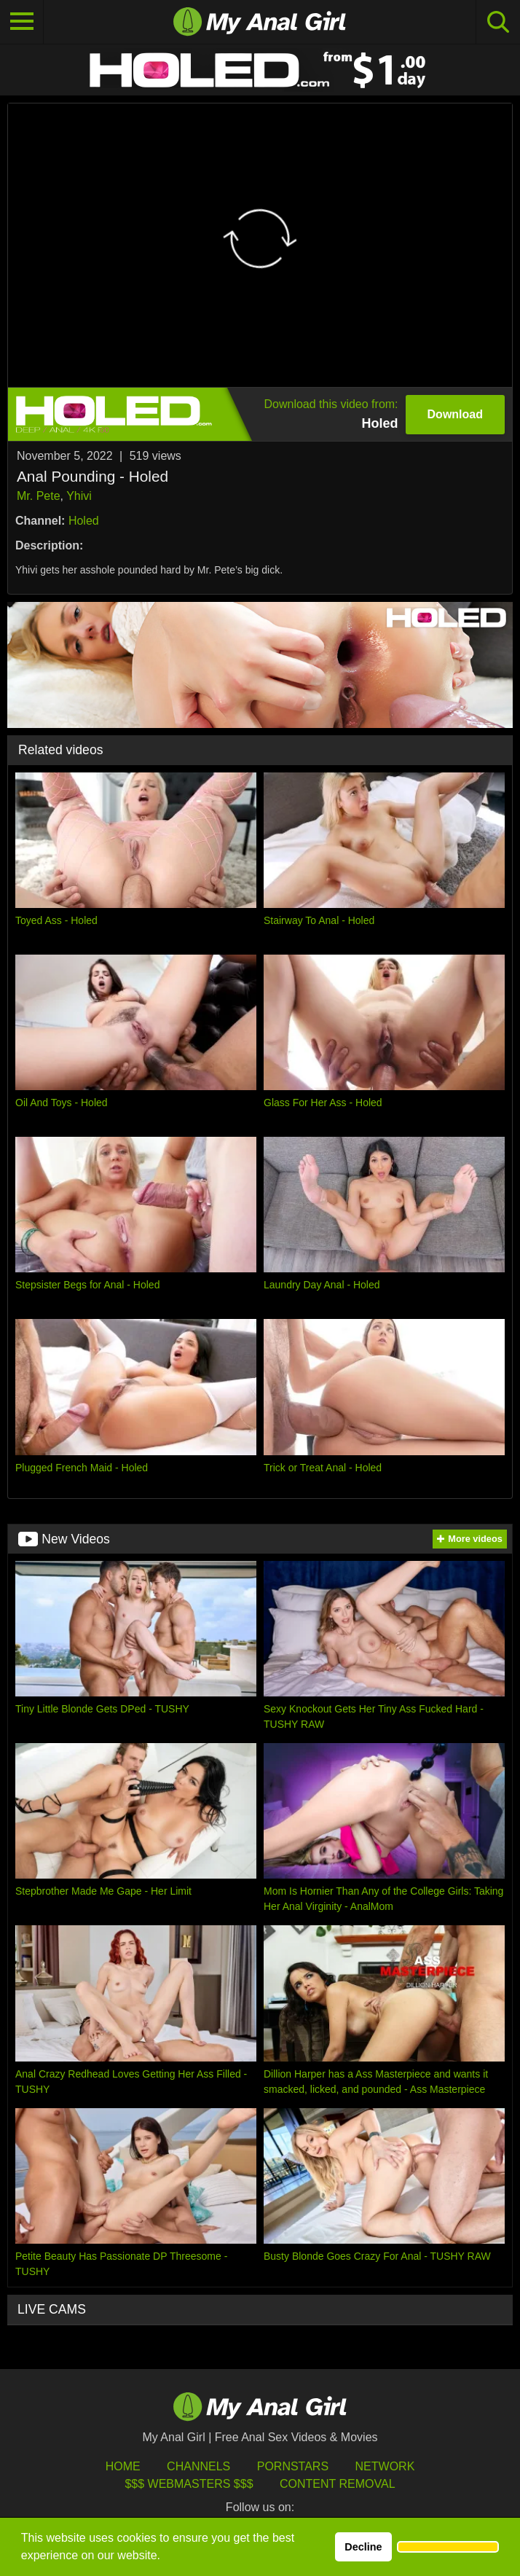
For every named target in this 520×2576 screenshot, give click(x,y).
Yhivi (79, 496)
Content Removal (337, 2484)
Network (385, 2466)
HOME (123, 2466)
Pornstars (292, 2466)
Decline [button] (363, 2547)
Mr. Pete (38, 496)
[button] (448, 2547)
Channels (198, 2466)
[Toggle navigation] (22, 22)
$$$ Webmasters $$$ (189, 2484)
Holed (83, 520)
